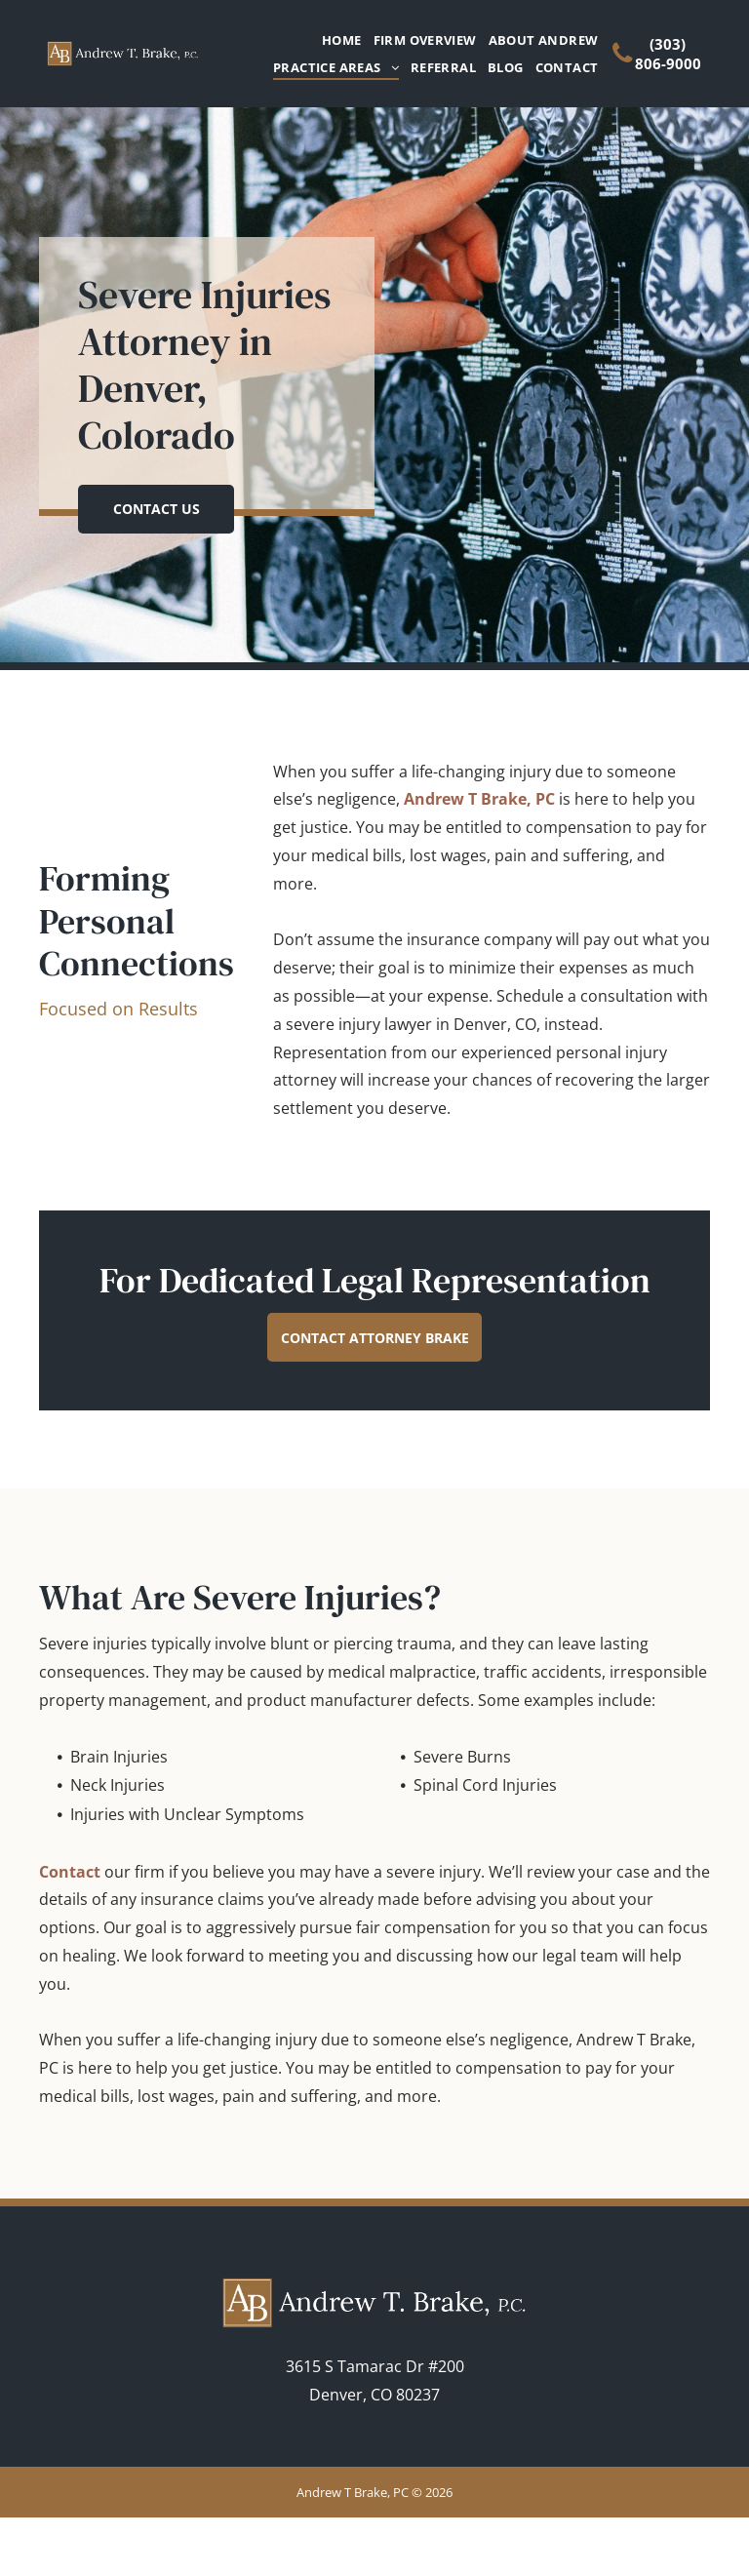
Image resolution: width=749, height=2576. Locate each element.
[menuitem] (336, 40)
